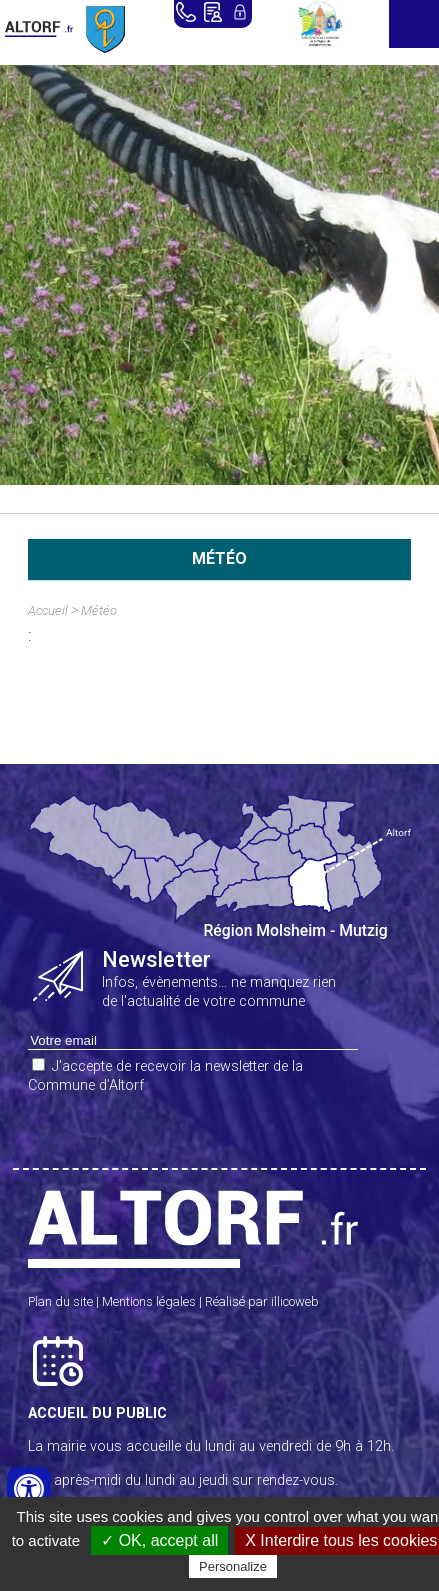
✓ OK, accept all (159, 1540)
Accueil (48, 610)
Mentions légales (149, 1301)
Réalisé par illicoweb (262, 1301)
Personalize (233, 1566)
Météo (99, 610)
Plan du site (60, 1301)
